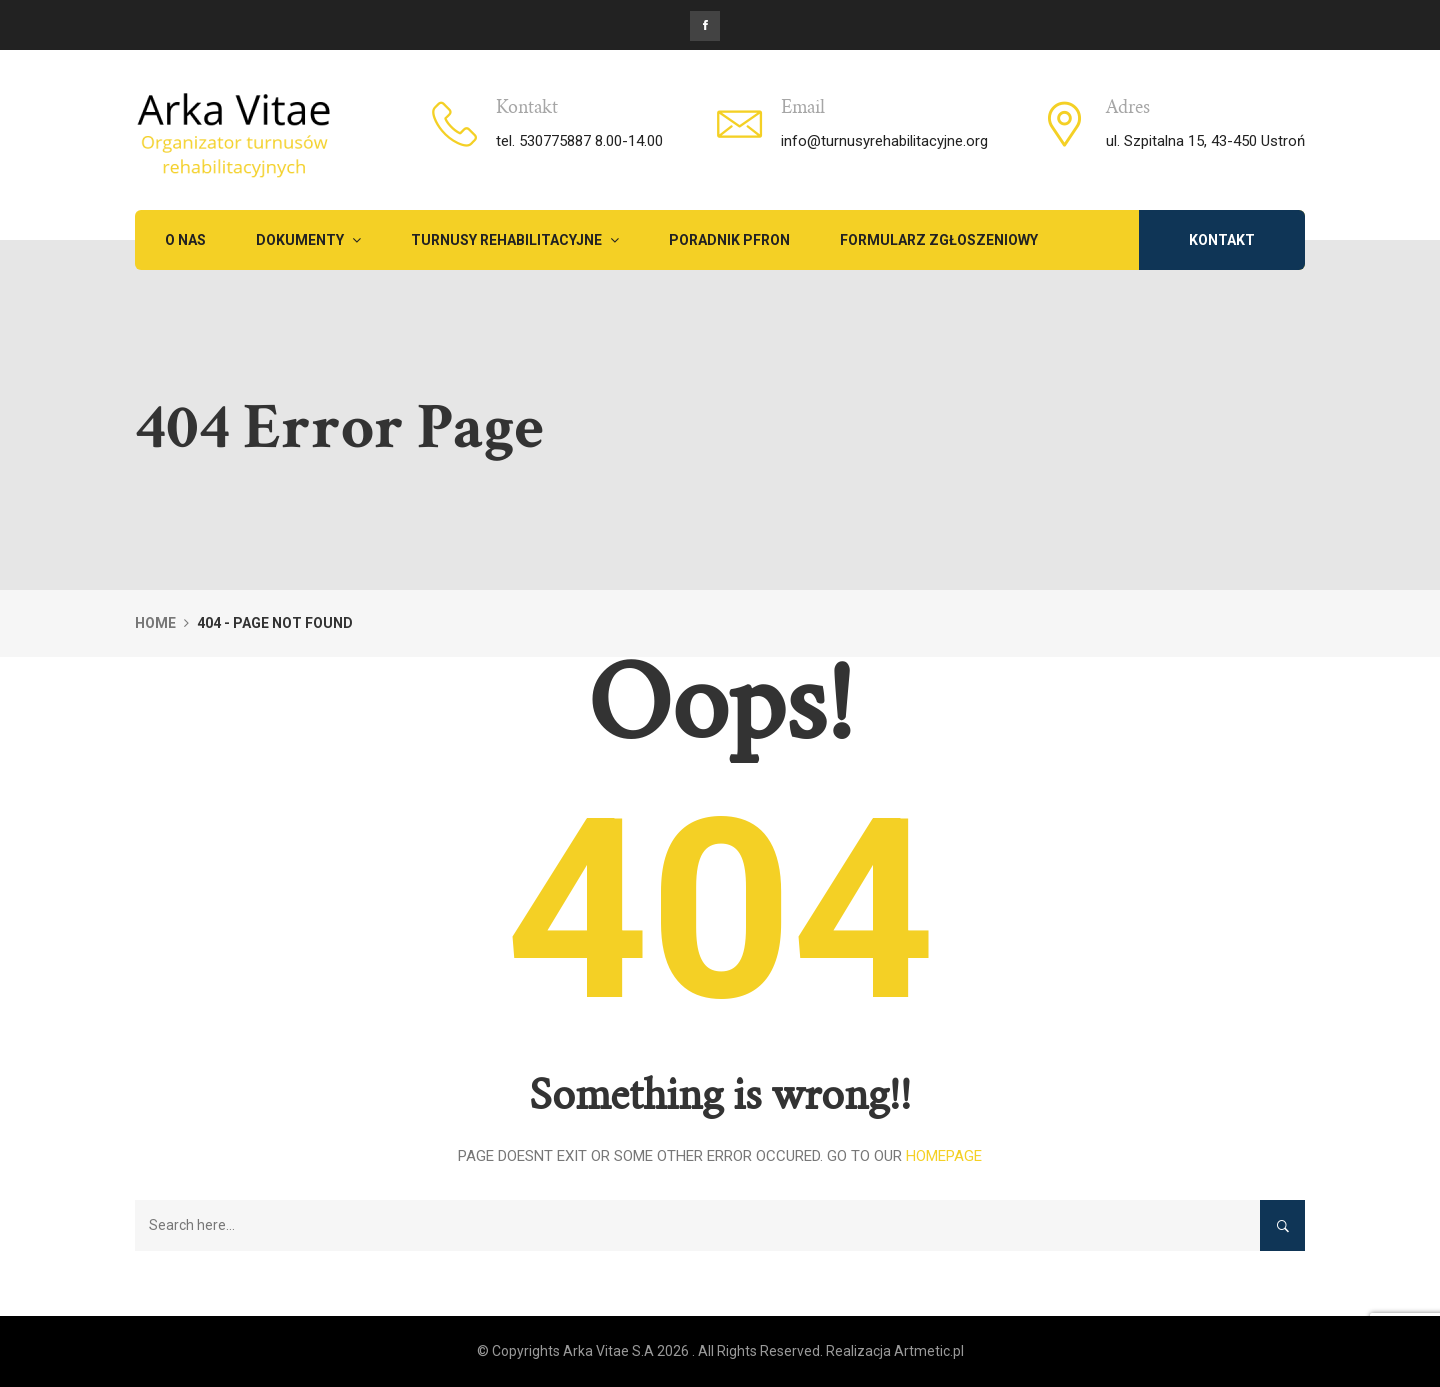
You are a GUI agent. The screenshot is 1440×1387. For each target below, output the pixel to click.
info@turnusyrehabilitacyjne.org (884, 141)
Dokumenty (308, 240)
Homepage (944, 1156)
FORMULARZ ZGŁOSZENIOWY (939, 240)
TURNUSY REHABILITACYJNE (515, 240)
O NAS (185, 240)
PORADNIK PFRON (729, 240)
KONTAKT (1222, 240)
